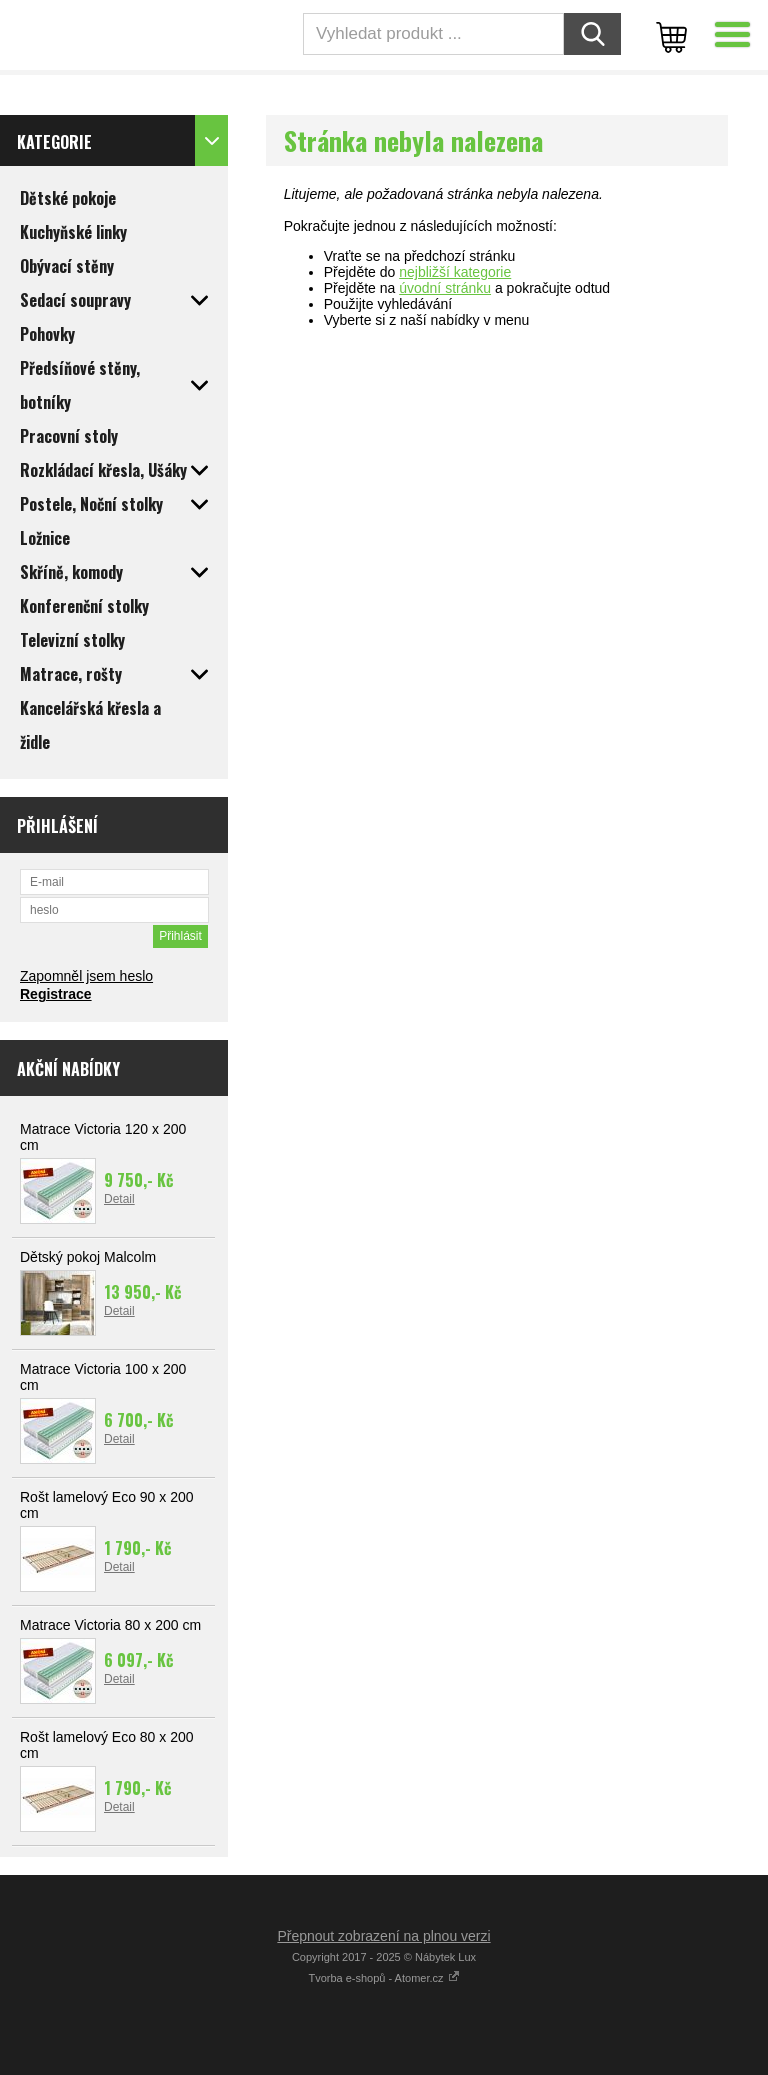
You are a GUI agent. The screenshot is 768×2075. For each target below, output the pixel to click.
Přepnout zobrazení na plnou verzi (383, 1936)
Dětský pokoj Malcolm (88, 1257)
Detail (119, 1199)
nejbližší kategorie (455, 272)
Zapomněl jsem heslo (86, 976)
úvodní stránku (445, 288)
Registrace (56, 994)
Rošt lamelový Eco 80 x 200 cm (107, 1745)
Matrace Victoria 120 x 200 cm (103, 1137)
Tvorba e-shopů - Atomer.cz (383, 1978)
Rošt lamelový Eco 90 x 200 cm (107, 1505)
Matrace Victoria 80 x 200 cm (110, 1625)
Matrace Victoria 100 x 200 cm (103, 1377)
